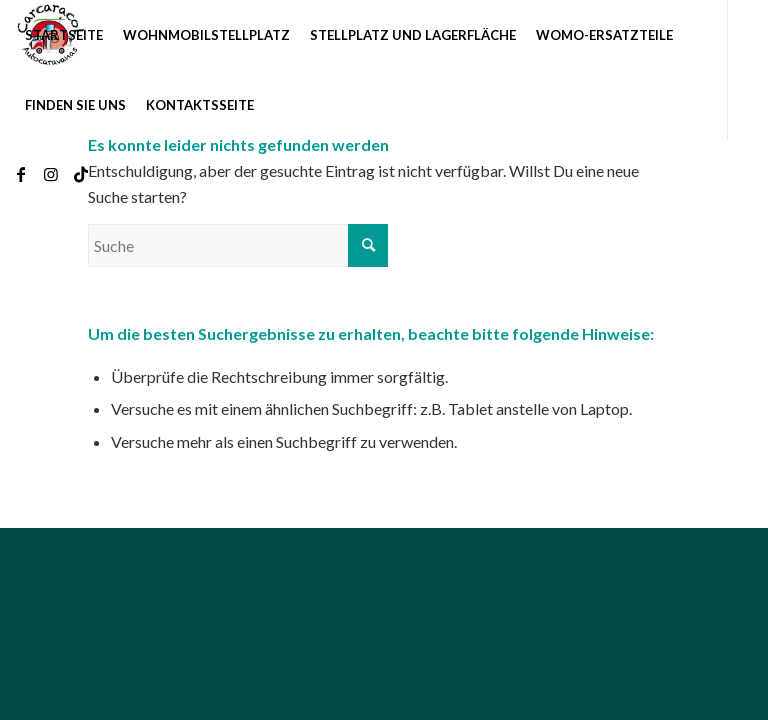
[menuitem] (64, 35)
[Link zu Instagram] (51, 174)
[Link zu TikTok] (81, 174)
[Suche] (238, 245)
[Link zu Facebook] (21, 174)
